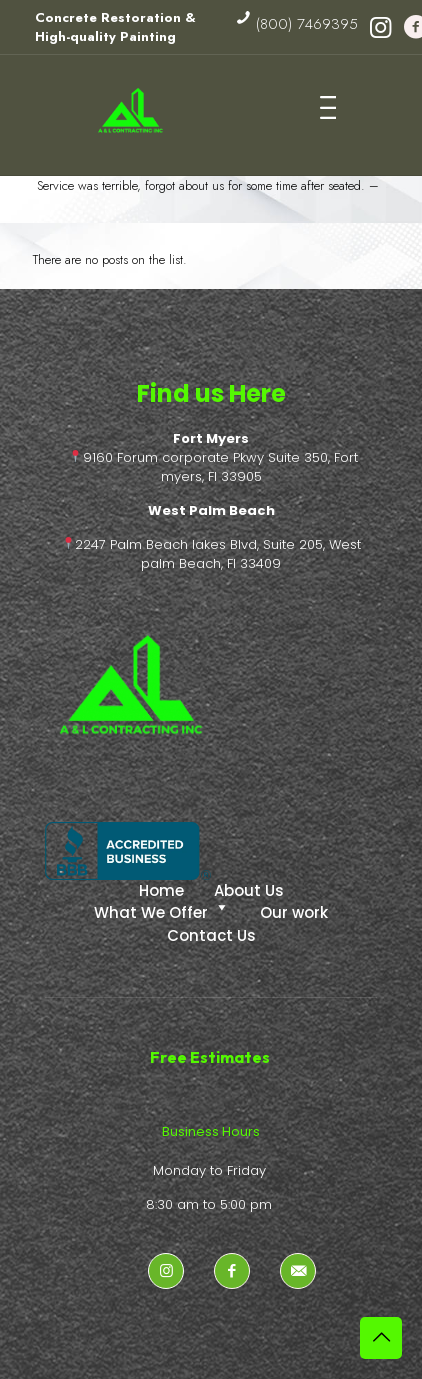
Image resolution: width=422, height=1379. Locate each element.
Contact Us (211, 935)
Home (161, 890)
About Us (249, 890)
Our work (294, 912)
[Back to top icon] (381, 1338)
